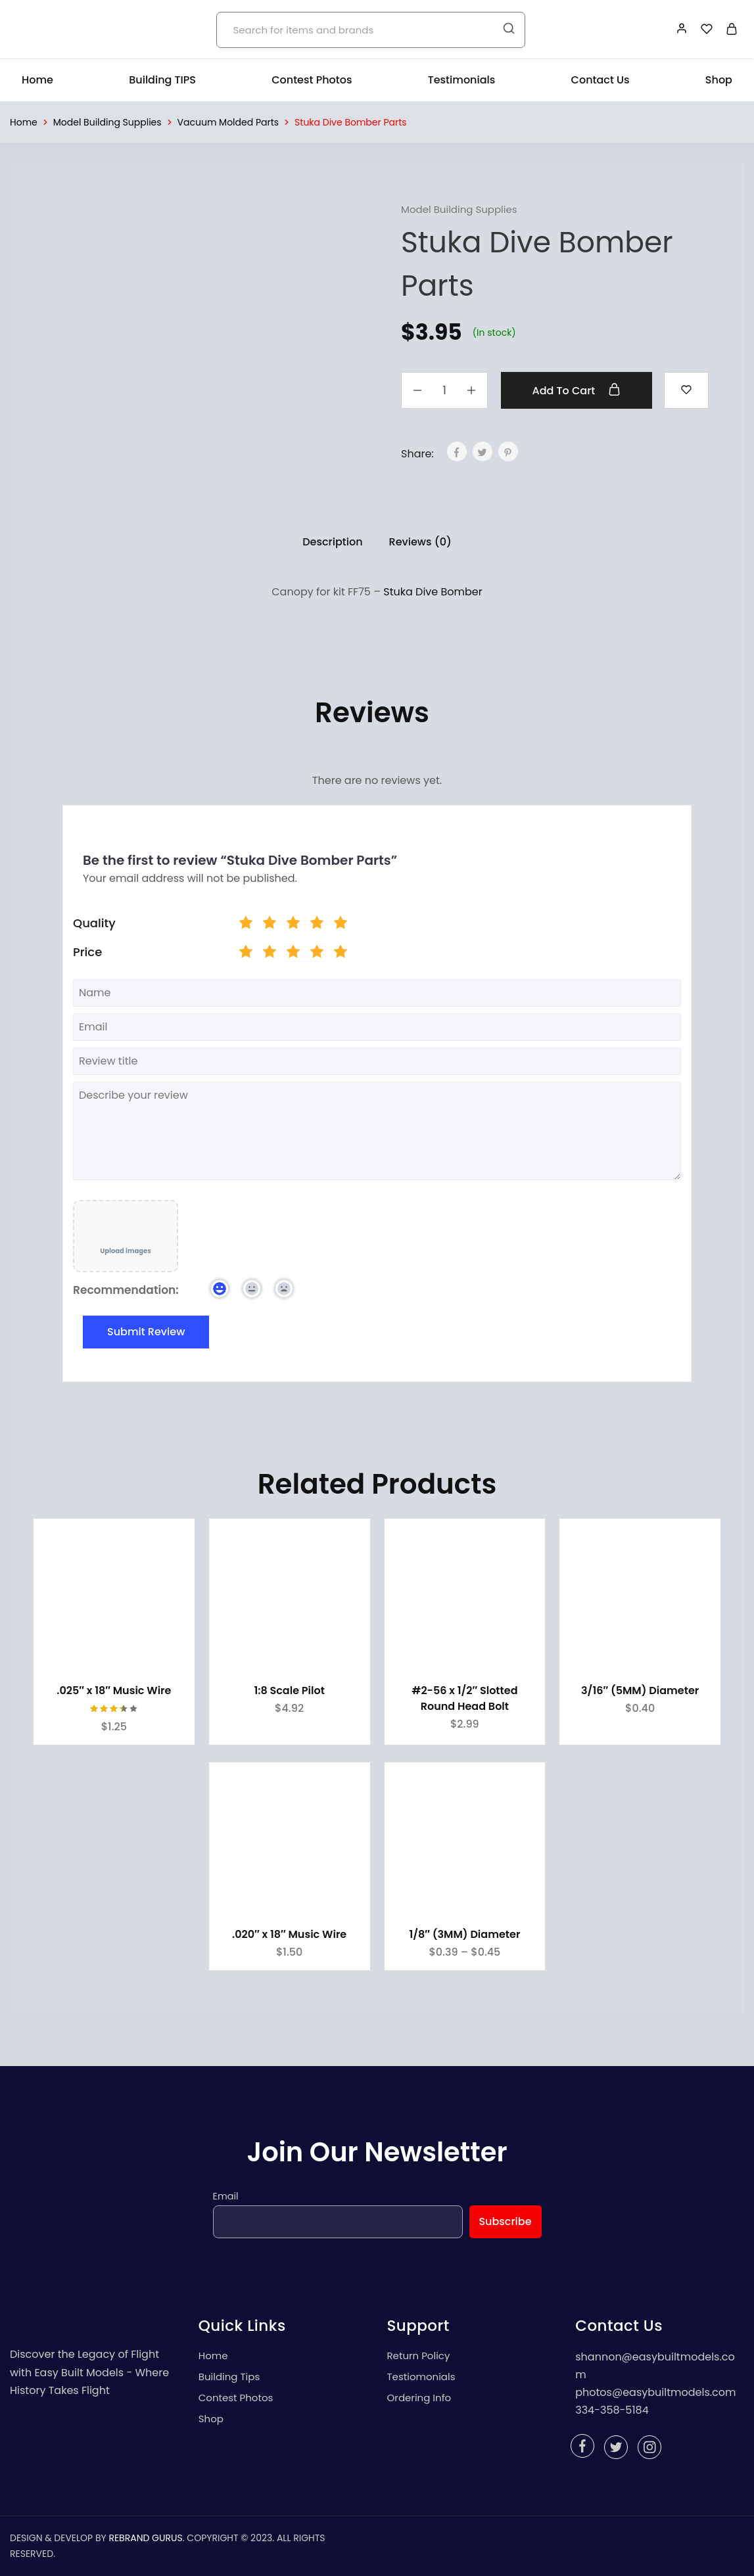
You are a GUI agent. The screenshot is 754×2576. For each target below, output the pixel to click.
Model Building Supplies (107, 122)
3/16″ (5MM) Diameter (640, 1690)
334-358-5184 (611, 2410)
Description (332, 541)
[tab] (332, 542)
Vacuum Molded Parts (228, 122)
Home (37, 80)
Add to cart (576, 390)
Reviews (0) (420, 541)
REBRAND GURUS (145, 2537)
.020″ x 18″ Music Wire (289, 1934)
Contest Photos (311, 80)
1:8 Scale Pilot (289, 1690)
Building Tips (229, 2376)
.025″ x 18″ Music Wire (114, 1690)
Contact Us (600, 80)
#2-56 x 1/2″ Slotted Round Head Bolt (464, 1698)
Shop (718, 80)
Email (226, 2196)
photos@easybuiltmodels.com (655, 2392)
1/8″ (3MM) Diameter (464, 1934)
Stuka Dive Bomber (432, 591)
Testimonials (462, 80)
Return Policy (418, 2355)
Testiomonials (421, 2376)
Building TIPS (162, 80)
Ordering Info (419, 2397)
